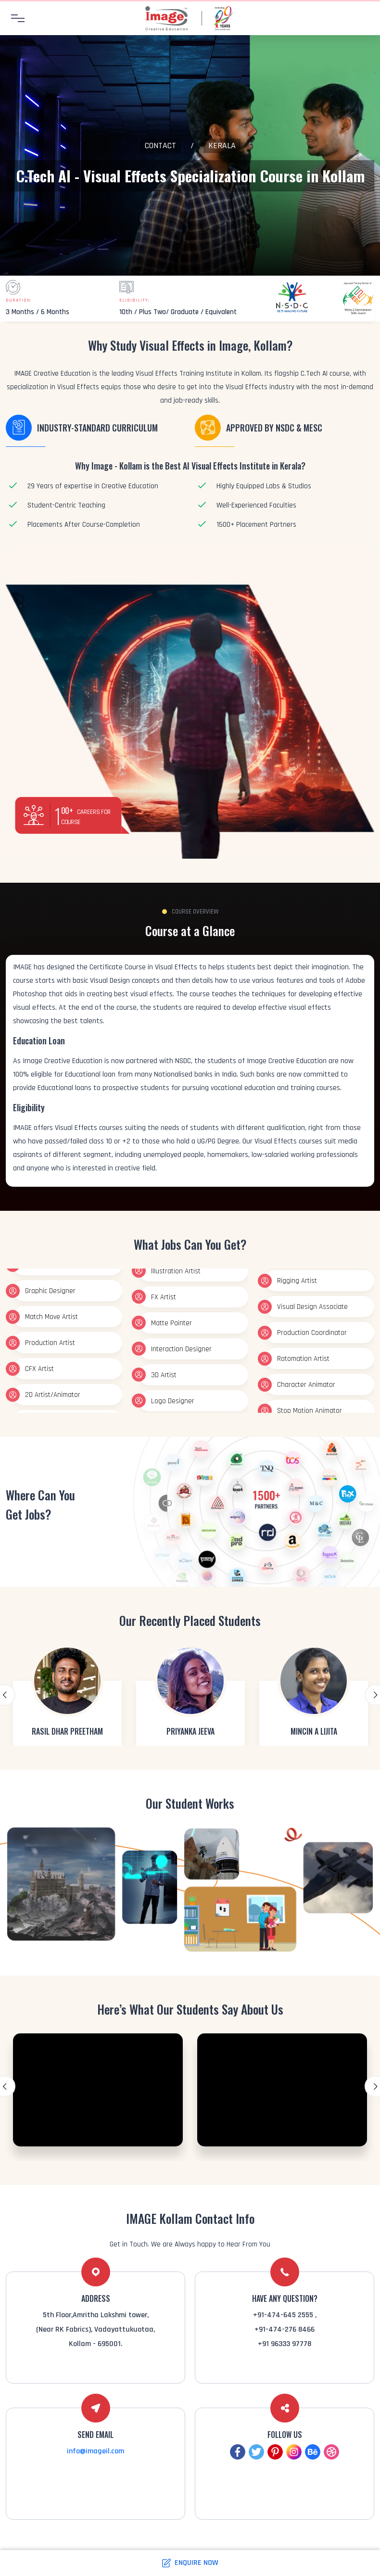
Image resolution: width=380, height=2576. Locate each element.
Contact (160, 145)
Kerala (222, 145)
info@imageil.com (95, 2451)
